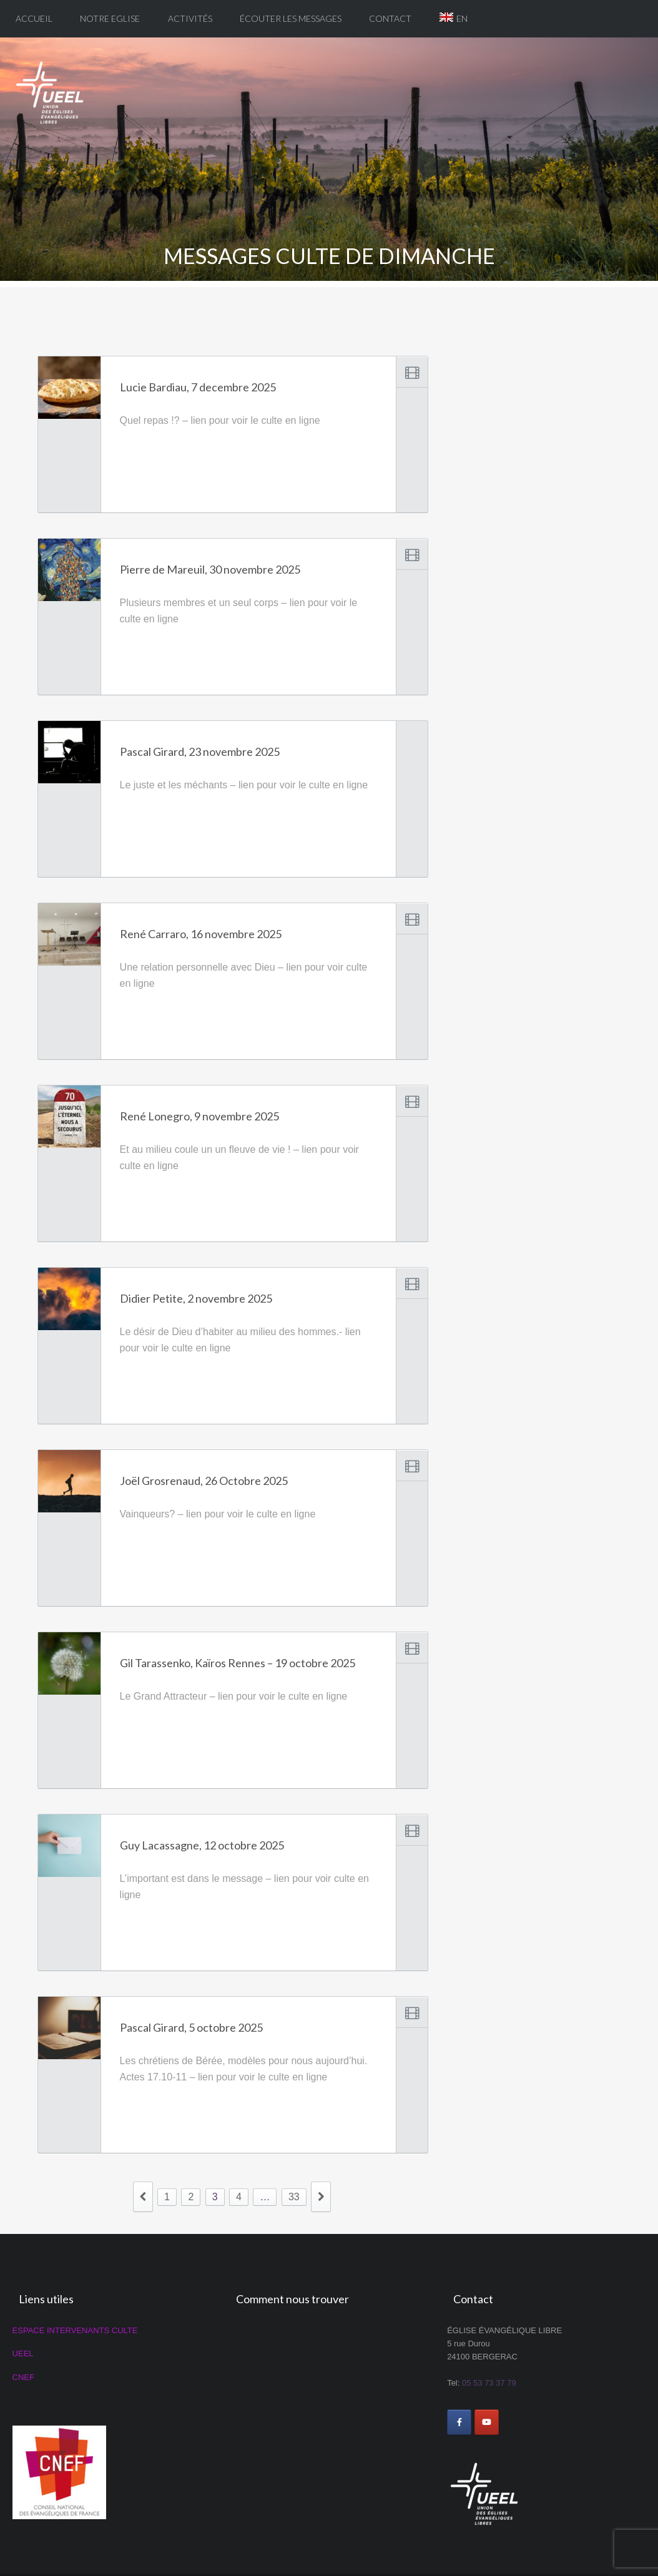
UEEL (23, 2353)
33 (294, 2197)
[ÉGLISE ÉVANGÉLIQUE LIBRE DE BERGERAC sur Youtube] (486, 2422)
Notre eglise (110, 18)
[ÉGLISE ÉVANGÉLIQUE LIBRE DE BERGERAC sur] (514, 2422)
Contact (390, 18)
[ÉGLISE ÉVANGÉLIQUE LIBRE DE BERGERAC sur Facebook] (459, 2422)
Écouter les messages (290, 18)
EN (462, 18)
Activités (190, 18)
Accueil (34, 18)
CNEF (23, 2377)
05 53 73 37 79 (489, 2382)
